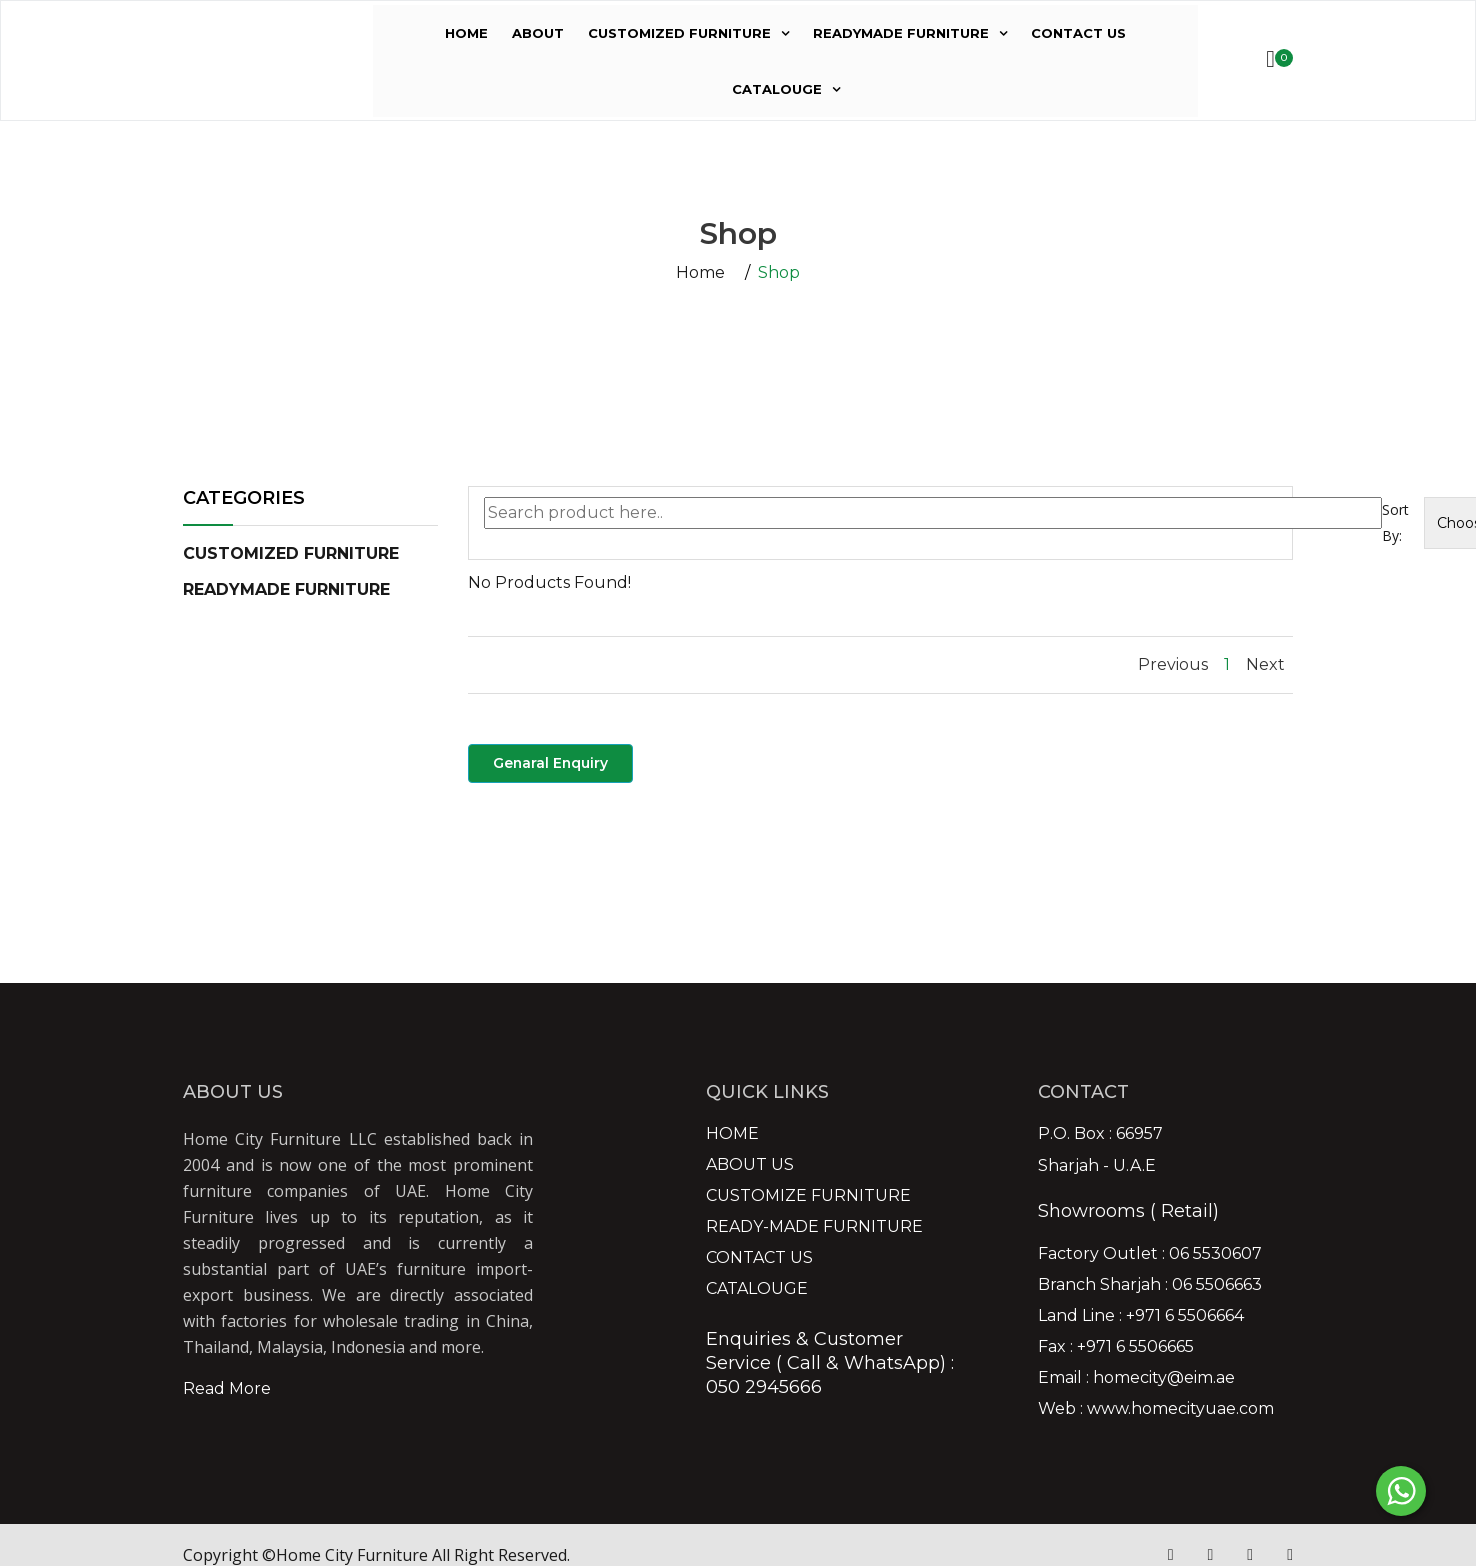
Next (1265, 664)
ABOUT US (750, 1165)
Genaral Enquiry (551, 763)
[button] (291, 553)
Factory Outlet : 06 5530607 (1150, 1254)
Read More (227, 1388)
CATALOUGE (777, 89)
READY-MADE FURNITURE (814, 1227)
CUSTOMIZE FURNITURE (808, 1196)
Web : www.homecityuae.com (1156, 1409)
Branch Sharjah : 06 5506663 (1150, 1285)
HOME (466, 33)
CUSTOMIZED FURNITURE (679, 33)
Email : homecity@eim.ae (1136, 1378)
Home (700, 273)
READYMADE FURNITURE (901, 33)
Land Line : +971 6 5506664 (1141, 1316)
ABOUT (538, 33)
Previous (1173, 664)
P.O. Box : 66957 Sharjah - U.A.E (1100, 1150)
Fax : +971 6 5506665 (1116, 1347)
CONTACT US (1078, 33)
